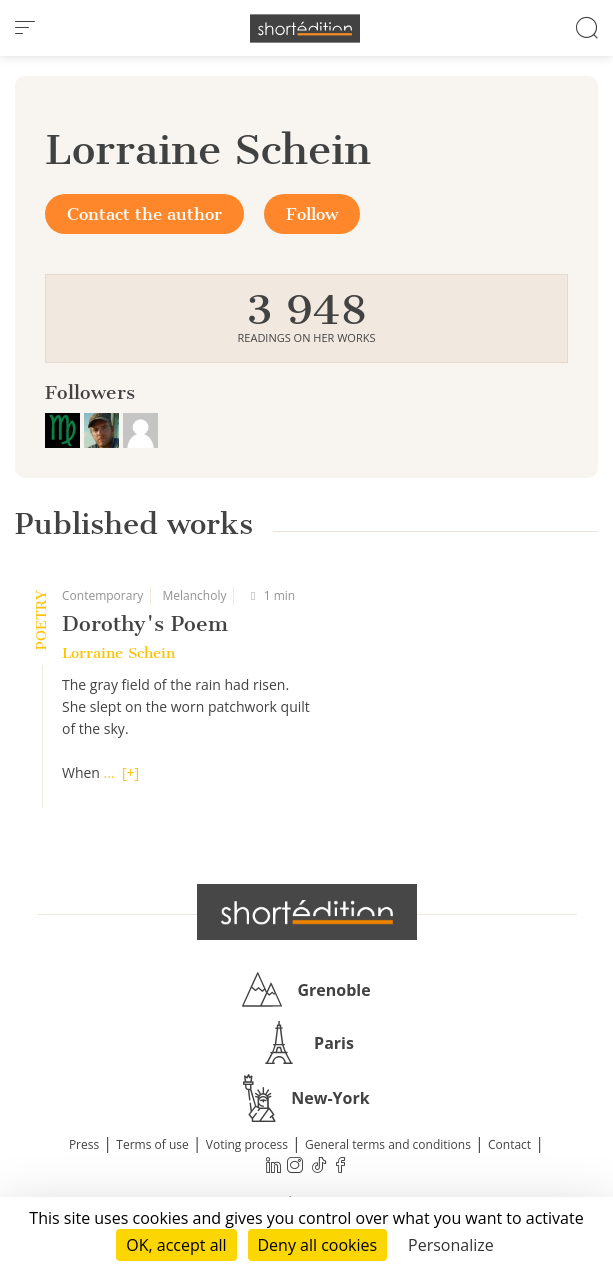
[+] (130, 772)
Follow (312, 214)
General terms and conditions (388, 1144)
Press (84, 1144)
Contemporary (102, 595)
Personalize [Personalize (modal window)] (451, 1245)
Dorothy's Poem (145, 623)
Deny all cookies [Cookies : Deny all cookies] (318, 1245)
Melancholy (194, 595)
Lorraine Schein (118, 653)
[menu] (25, 28)
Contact (509, 1144)
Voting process (247, 1144)
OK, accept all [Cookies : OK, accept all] (176, 1245)
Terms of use (152, 1144)
